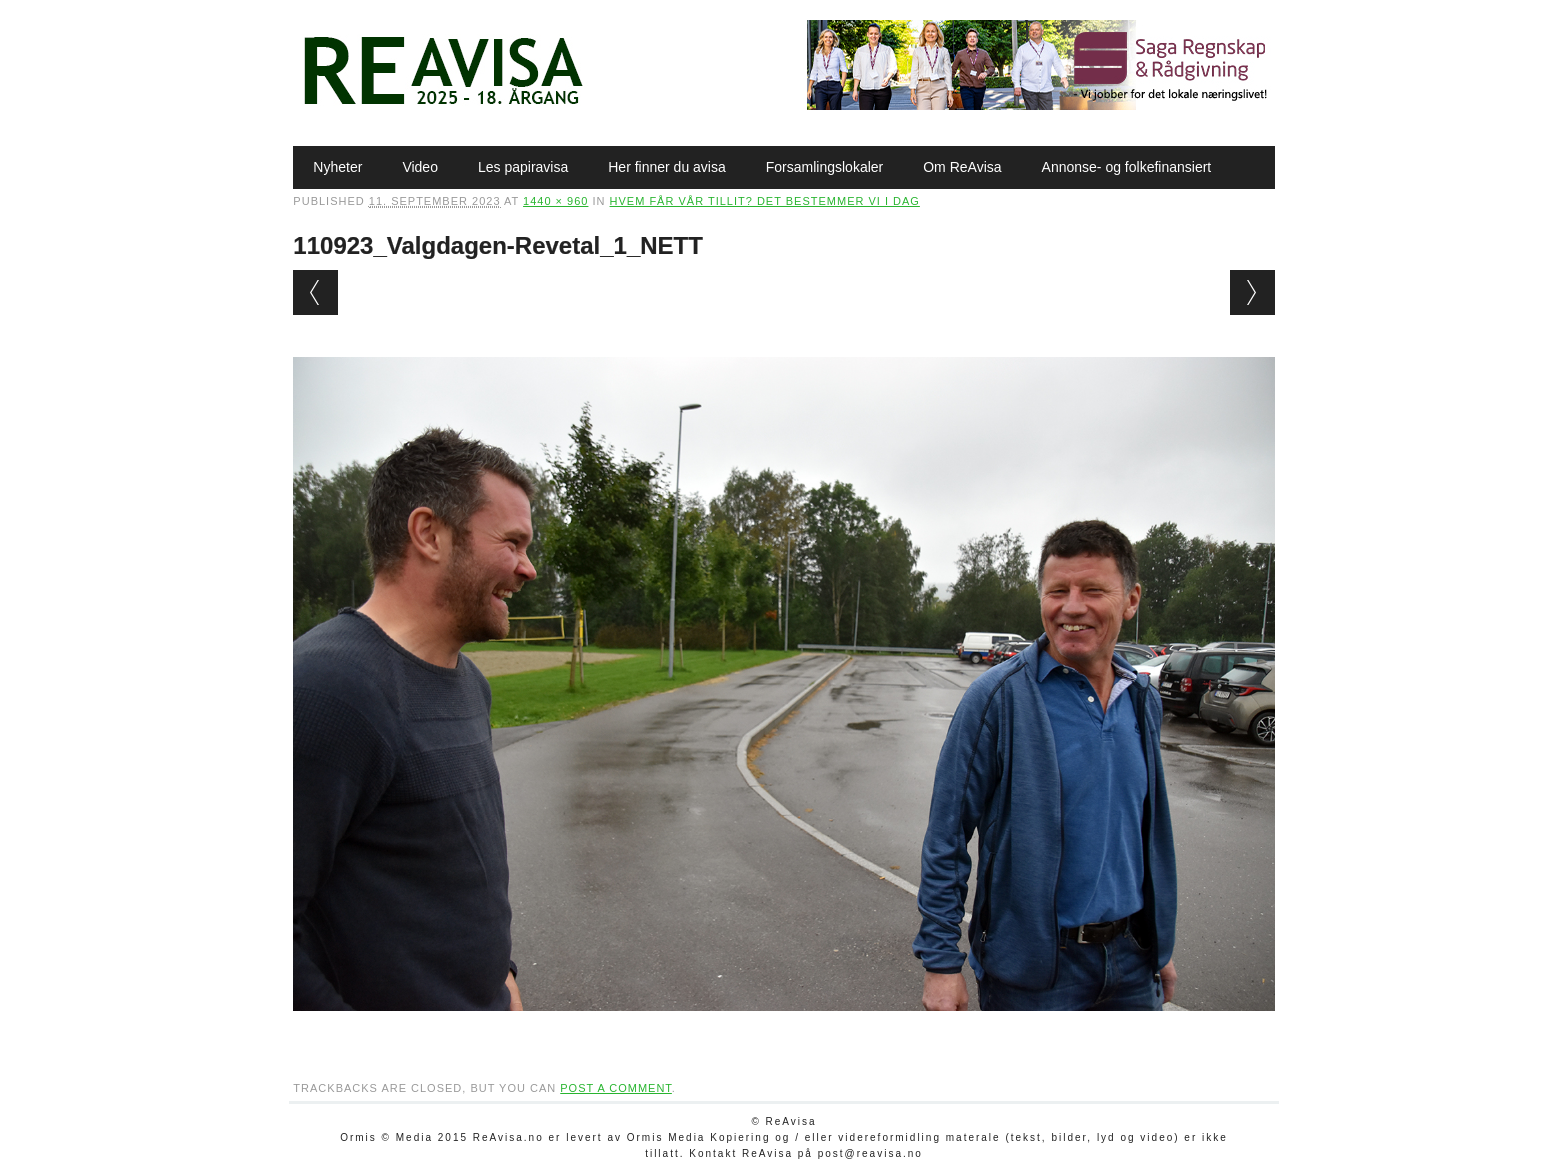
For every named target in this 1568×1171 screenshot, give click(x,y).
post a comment (616, 1088)
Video (420, 167)
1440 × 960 (555, 201)
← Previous (315, 292)
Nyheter (337, 167)
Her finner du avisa (667, 167)
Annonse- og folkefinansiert (1127, 167)
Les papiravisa (523, 167)
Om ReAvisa (962, 167)
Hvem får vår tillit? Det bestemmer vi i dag (765, 201)
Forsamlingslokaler (824, 167)
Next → (1252, 292)
